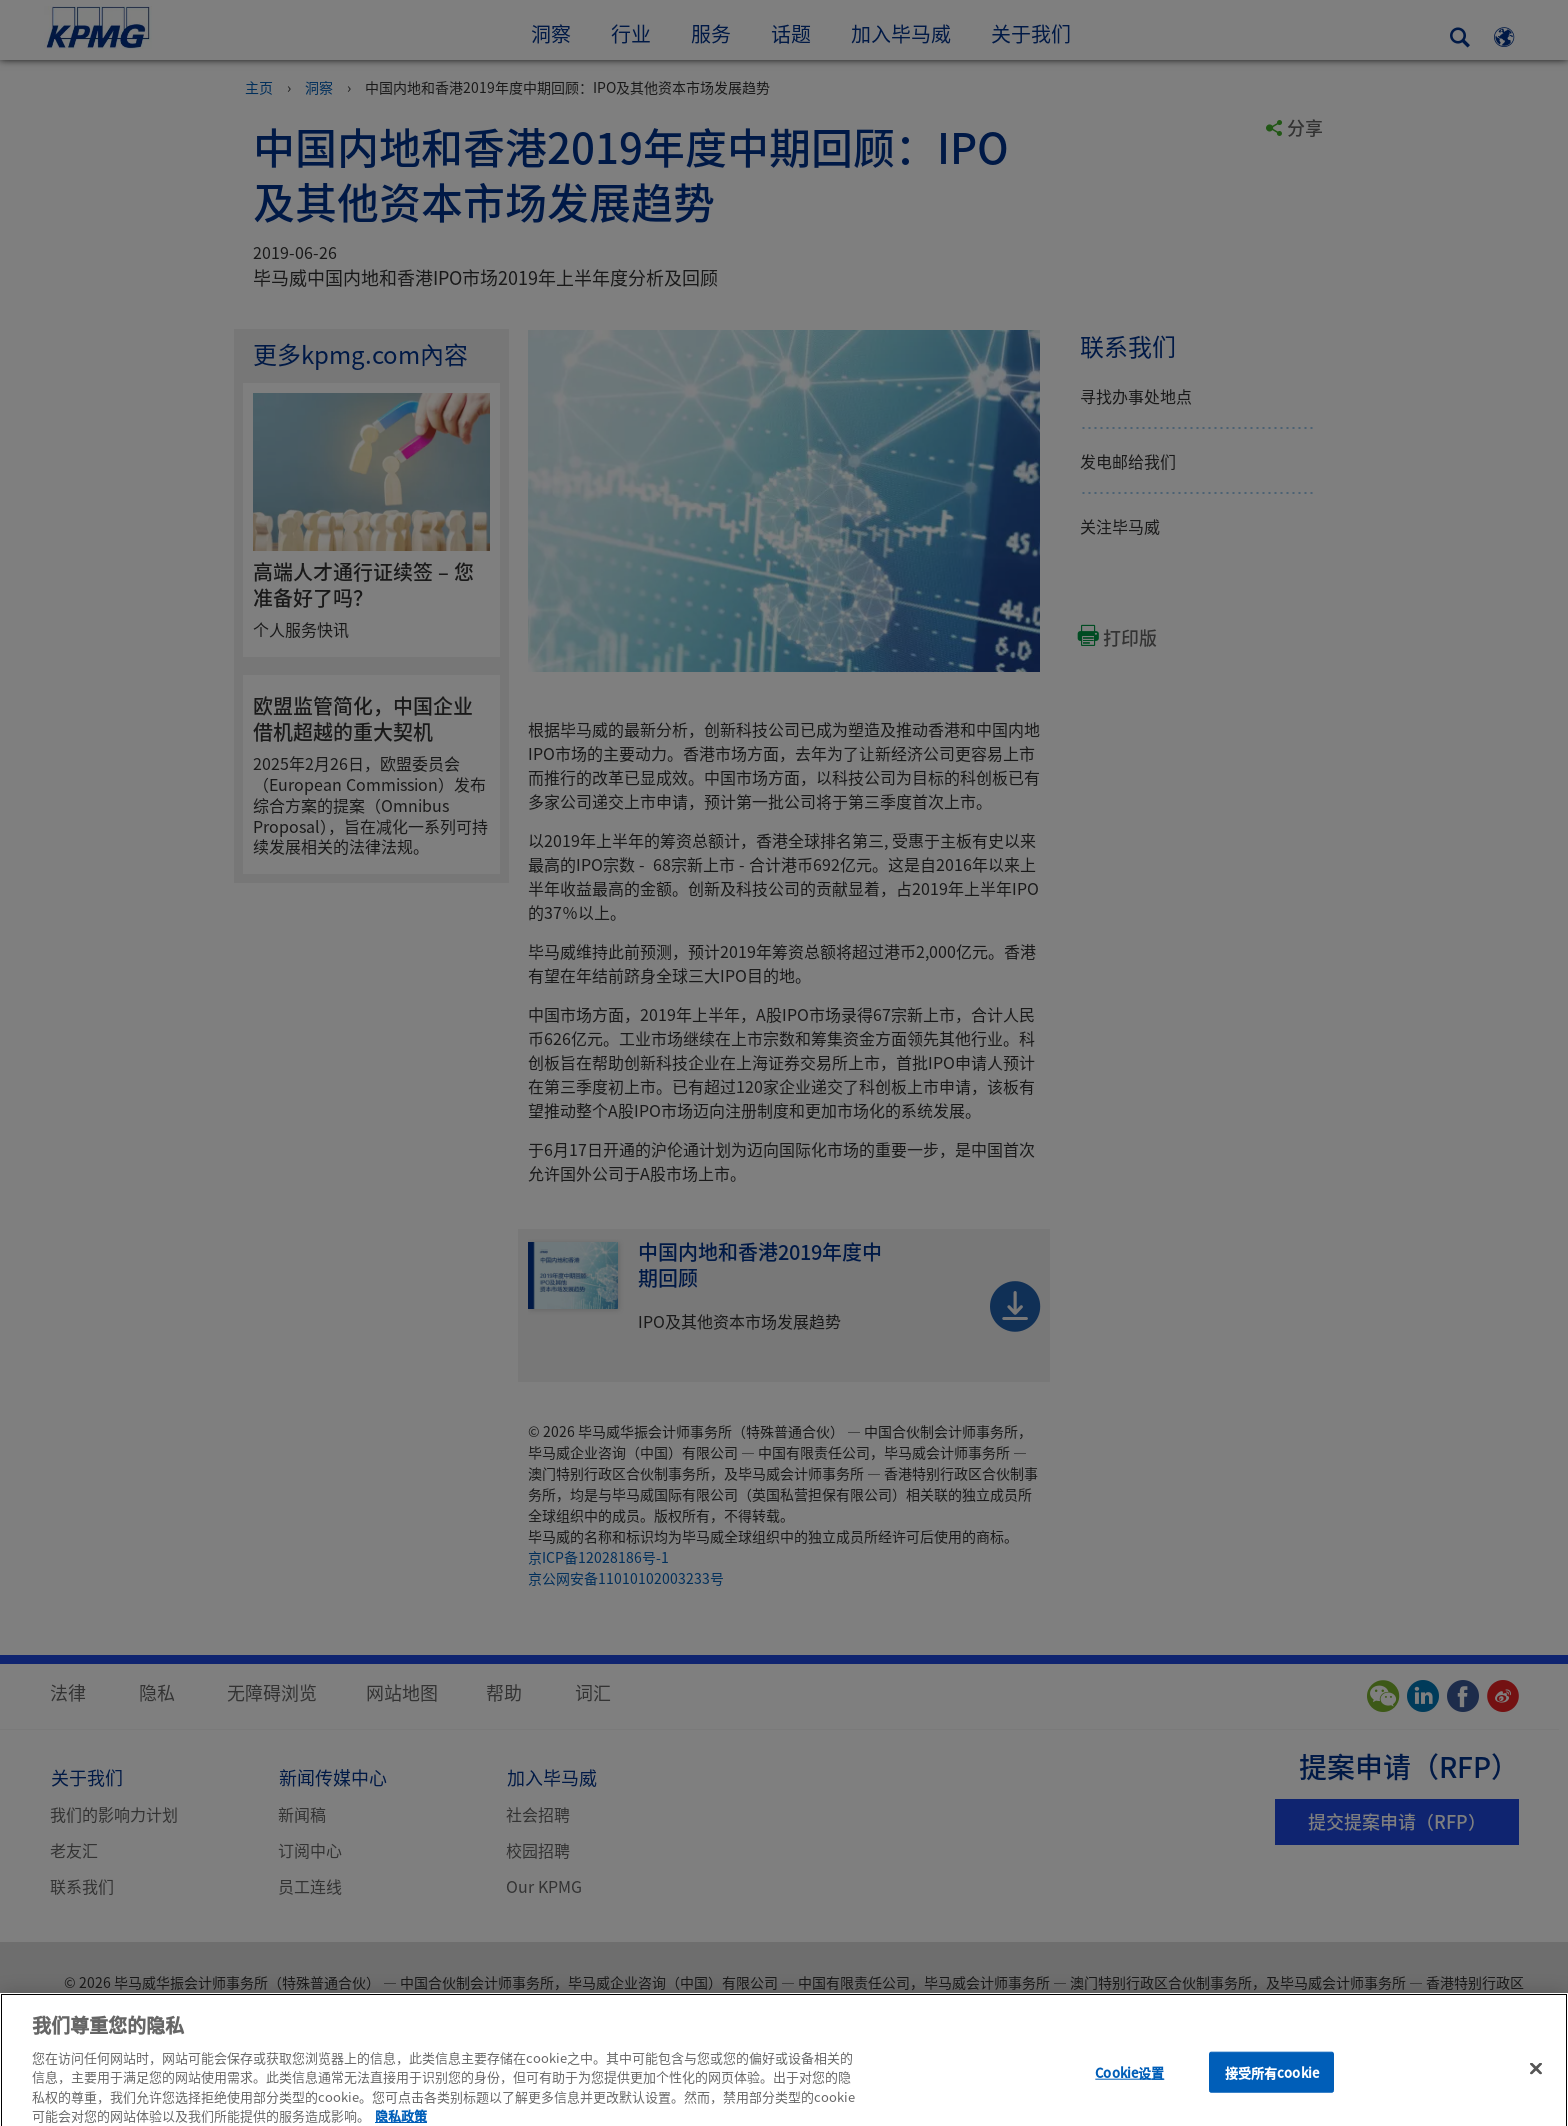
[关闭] (1536, 2080)
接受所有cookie (1272, 2084)
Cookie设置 (1129, 2084)
